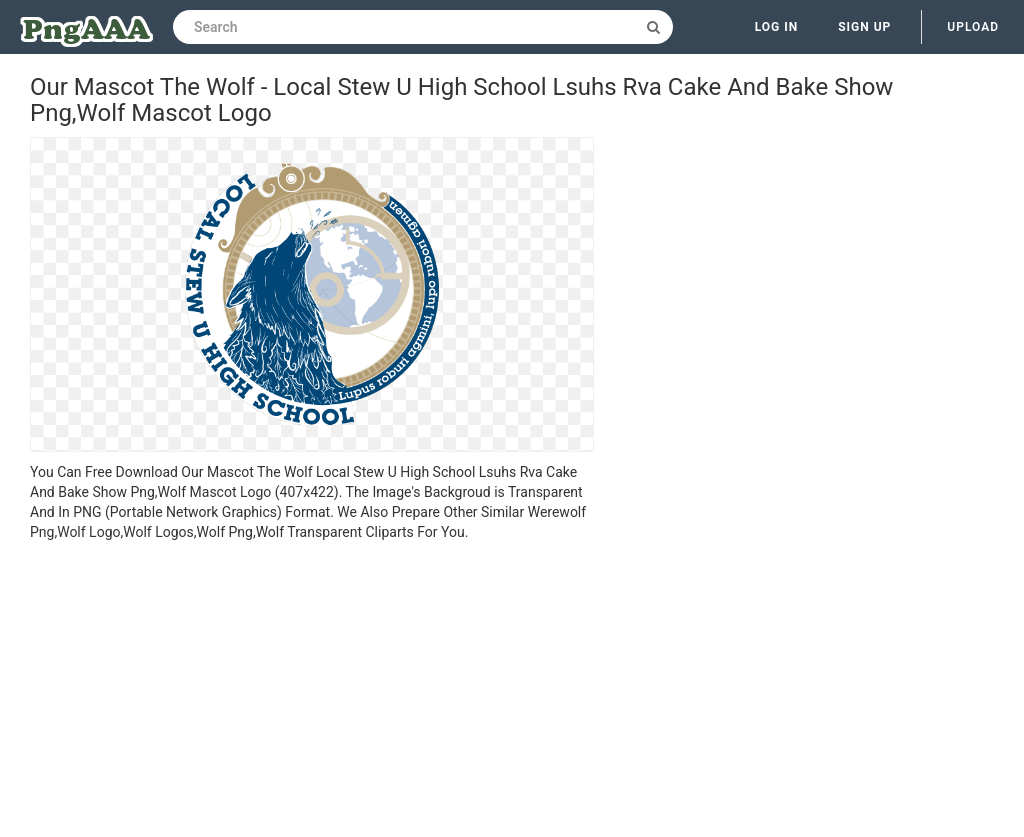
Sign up (864, 27)
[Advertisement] (312, 692)
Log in (777, 27)
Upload (973, 27)
